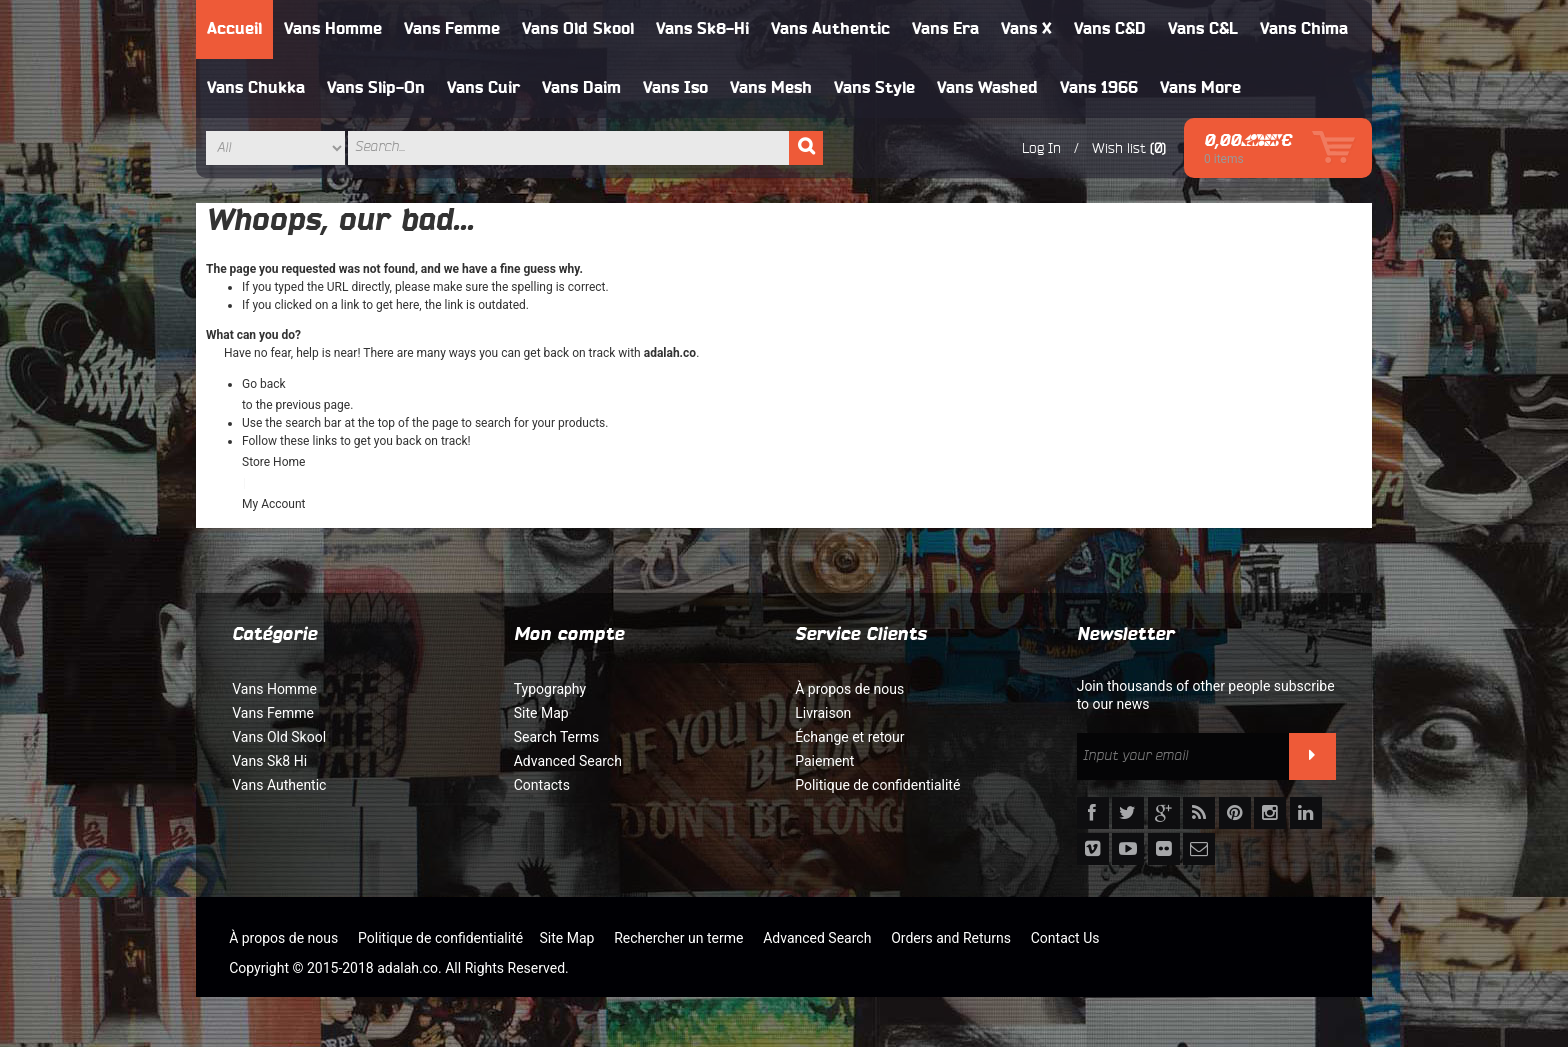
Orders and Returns (951, 938)
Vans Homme (333, 29)
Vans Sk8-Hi (702, 29)
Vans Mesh (771, 88)
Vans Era (945, 29)
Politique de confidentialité (877, 785)
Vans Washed (987, 88)
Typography (550, 689)
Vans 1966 (1099, 88)
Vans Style (874, 88)
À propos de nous (849, 689)
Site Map (541, 713)
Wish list (1119, 148)
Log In (1041, 148)
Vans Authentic (830, 29)
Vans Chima (1304, 29)
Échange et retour (849, 737)
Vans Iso (675, 88)
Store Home (273, 462)
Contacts (542, 785)
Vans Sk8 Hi (269, 761)
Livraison (823, 713)
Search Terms (557, 737)
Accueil (234, 29)
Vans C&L (1203, 29)
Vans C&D (1110, 29)
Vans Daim (581, 88)
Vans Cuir (483, 88)
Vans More (1200, 88)
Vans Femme (452, 29)
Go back (264, 384)
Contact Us (1065, 938)
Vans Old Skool (578, 29)
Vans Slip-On (376, 88)
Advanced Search (568, 761)
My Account (274, 504)
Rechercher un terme (678, 938)
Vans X (1026, 29)
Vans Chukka (256, 88)
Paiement (824, 761)
